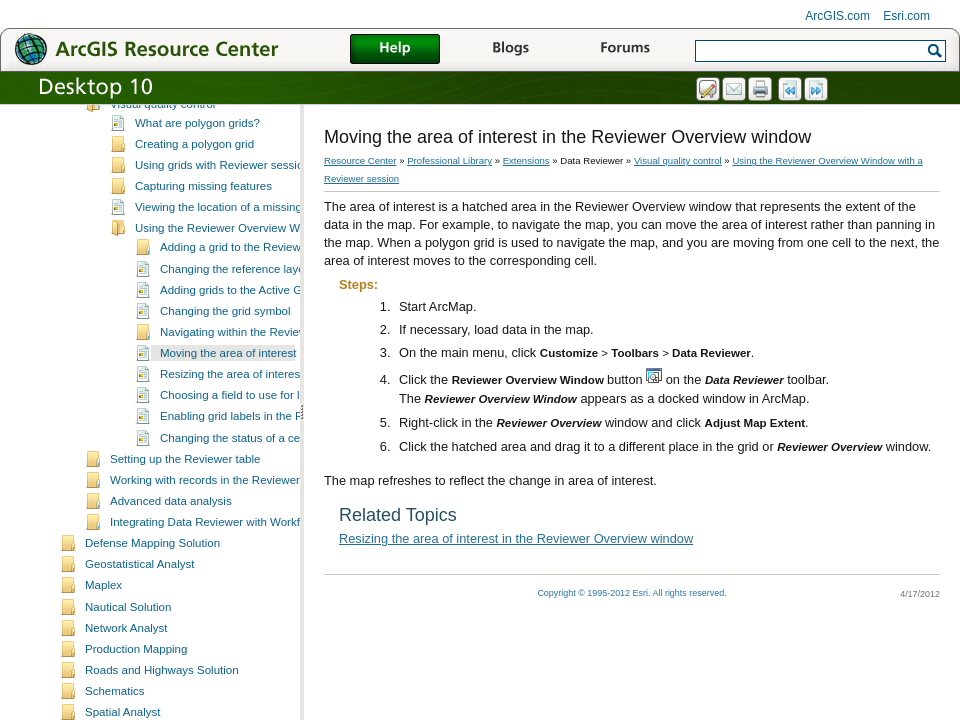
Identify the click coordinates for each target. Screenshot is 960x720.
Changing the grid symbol (225, 350)
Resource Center (360, 160)
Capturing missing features (203, 225)
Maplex (103, 624)
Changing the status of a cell (232, 477)
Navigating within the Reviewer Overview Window (286, 371)
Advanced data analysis (171, 540)
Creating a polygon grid (194, 183)
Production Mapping (136, 688)
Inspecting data (149, 121)
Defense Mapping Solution (152, 582)
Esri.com (906, 16)
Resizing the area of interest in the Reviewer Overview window (516, 538)
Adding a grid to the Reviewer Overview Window (283, 286)
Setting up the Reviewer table (185, 498)
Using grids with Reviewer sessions (225, 204)
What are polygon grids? (197, 162)
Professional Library (449, 160)
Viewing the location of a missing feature (238, 246)
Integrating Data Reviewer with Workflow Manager (238, 561)
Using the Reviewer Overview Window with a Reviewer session (296, 267)
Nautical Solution (128, 646)
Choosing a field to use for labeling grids (262, 434)
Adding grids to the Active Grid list (246, 329)
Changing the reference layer (234, 308)
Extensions (526, 160)
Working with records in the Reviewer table (219, 519)
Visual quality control (162, 143)
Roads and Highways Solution (162, 709)
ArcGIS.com (837, 16)
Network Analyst (126, 667)
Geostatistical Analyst (139, 603)
